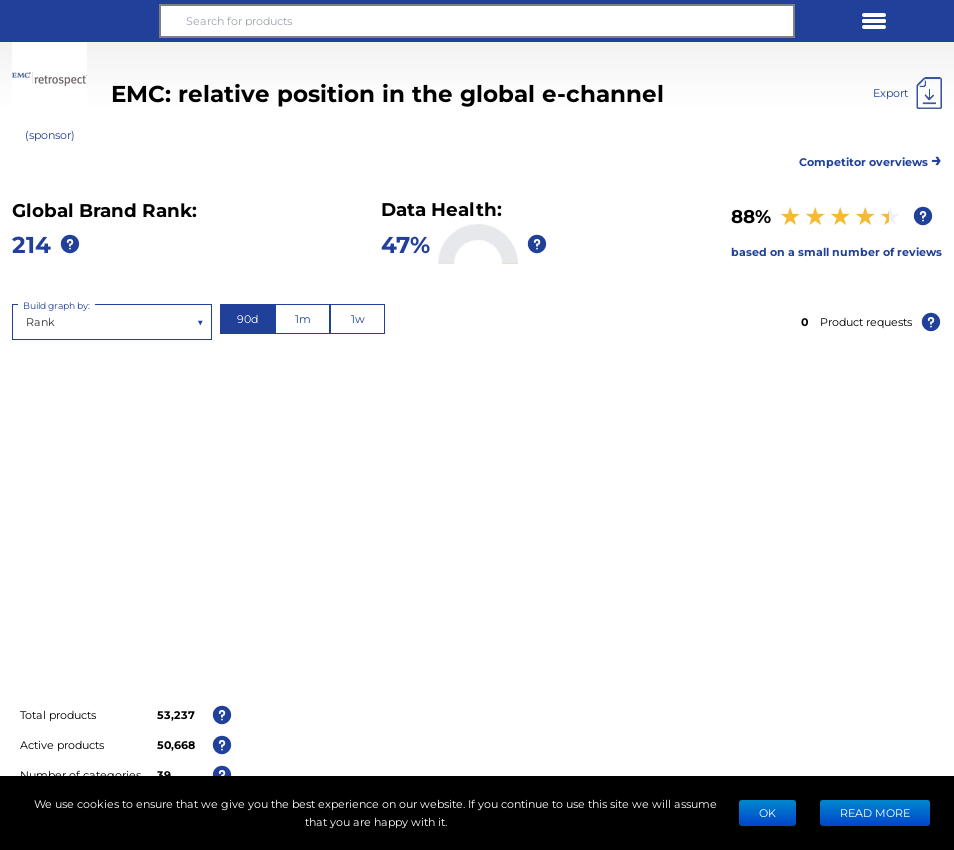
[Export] (907, 93)
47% (405, 243)
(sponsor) (50, 134)
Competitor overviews (870, 158)
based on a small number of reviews (836, 251)
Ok (767, 812)
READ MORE (875, 812)
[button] (80, 21)
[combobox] (27, 322)
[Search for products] (477, 21)
